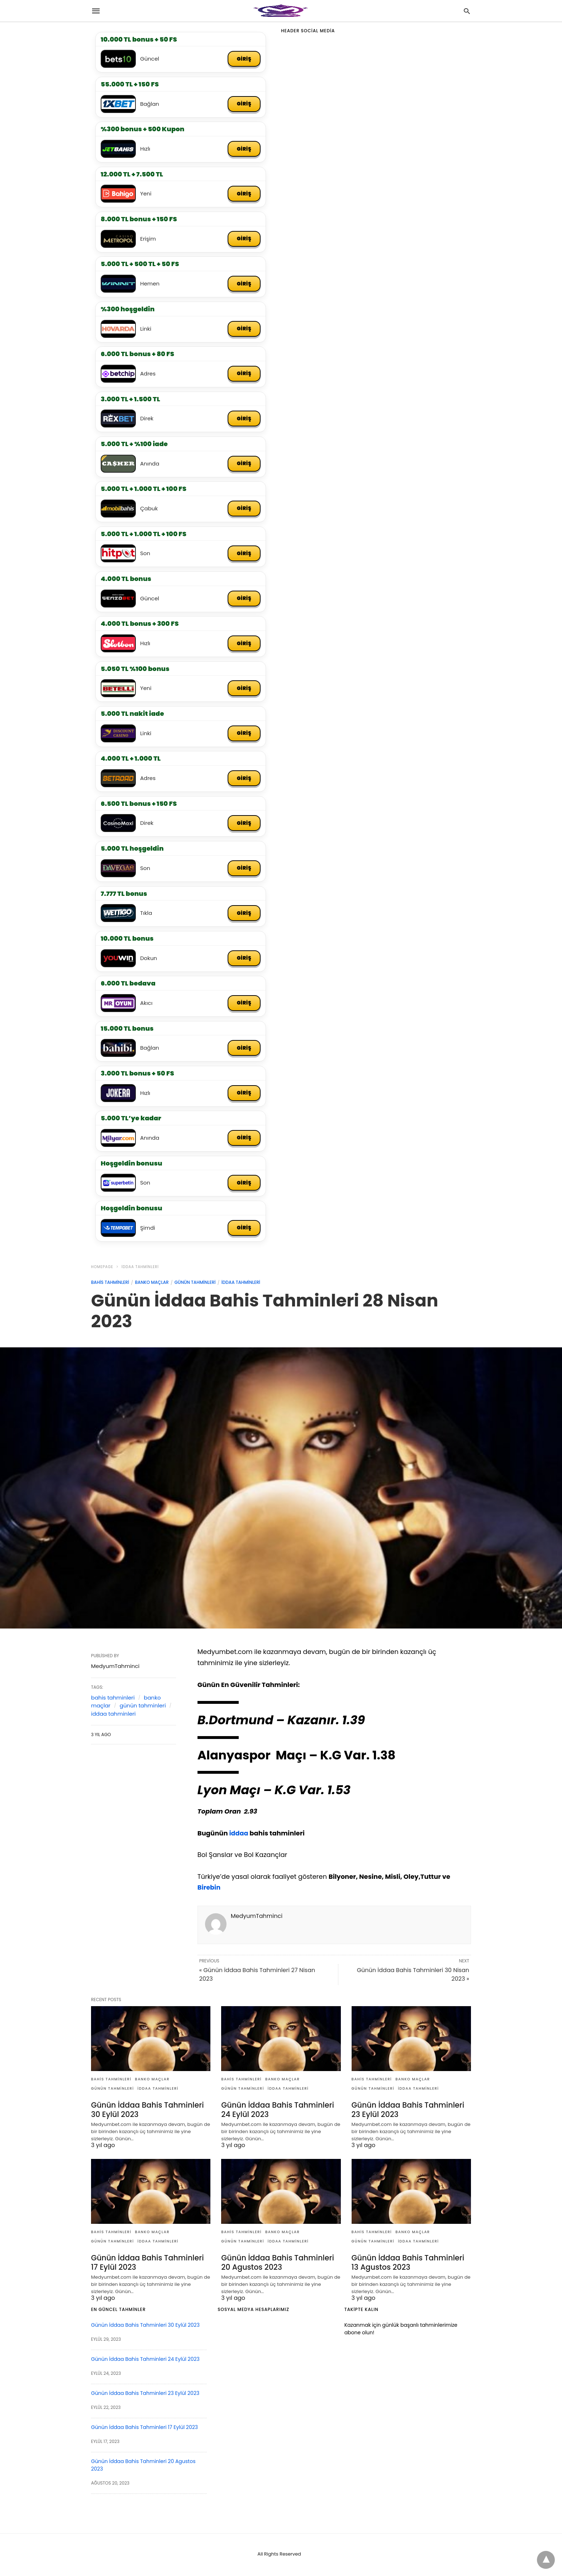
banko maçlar (151, 1286)
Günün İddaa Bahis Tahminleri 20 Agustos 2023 (275, 2264)
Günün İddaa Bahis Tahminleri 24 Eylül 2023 (275, 2112)
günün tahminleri (195, 1286)
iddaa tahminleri (140, 1270)
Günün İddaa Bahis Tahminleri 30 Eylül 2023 (145, 2112)
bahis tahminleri (110, 1286)
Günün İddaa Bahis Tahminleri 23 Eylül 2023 (406, 2112)
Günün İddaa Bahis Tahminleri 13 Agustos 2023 (411, 2264)
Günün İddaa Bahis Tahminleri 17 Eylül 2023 (150, 2264)
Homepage (102, 1270)
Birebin (209, 1890)
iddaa (238, 1836)
